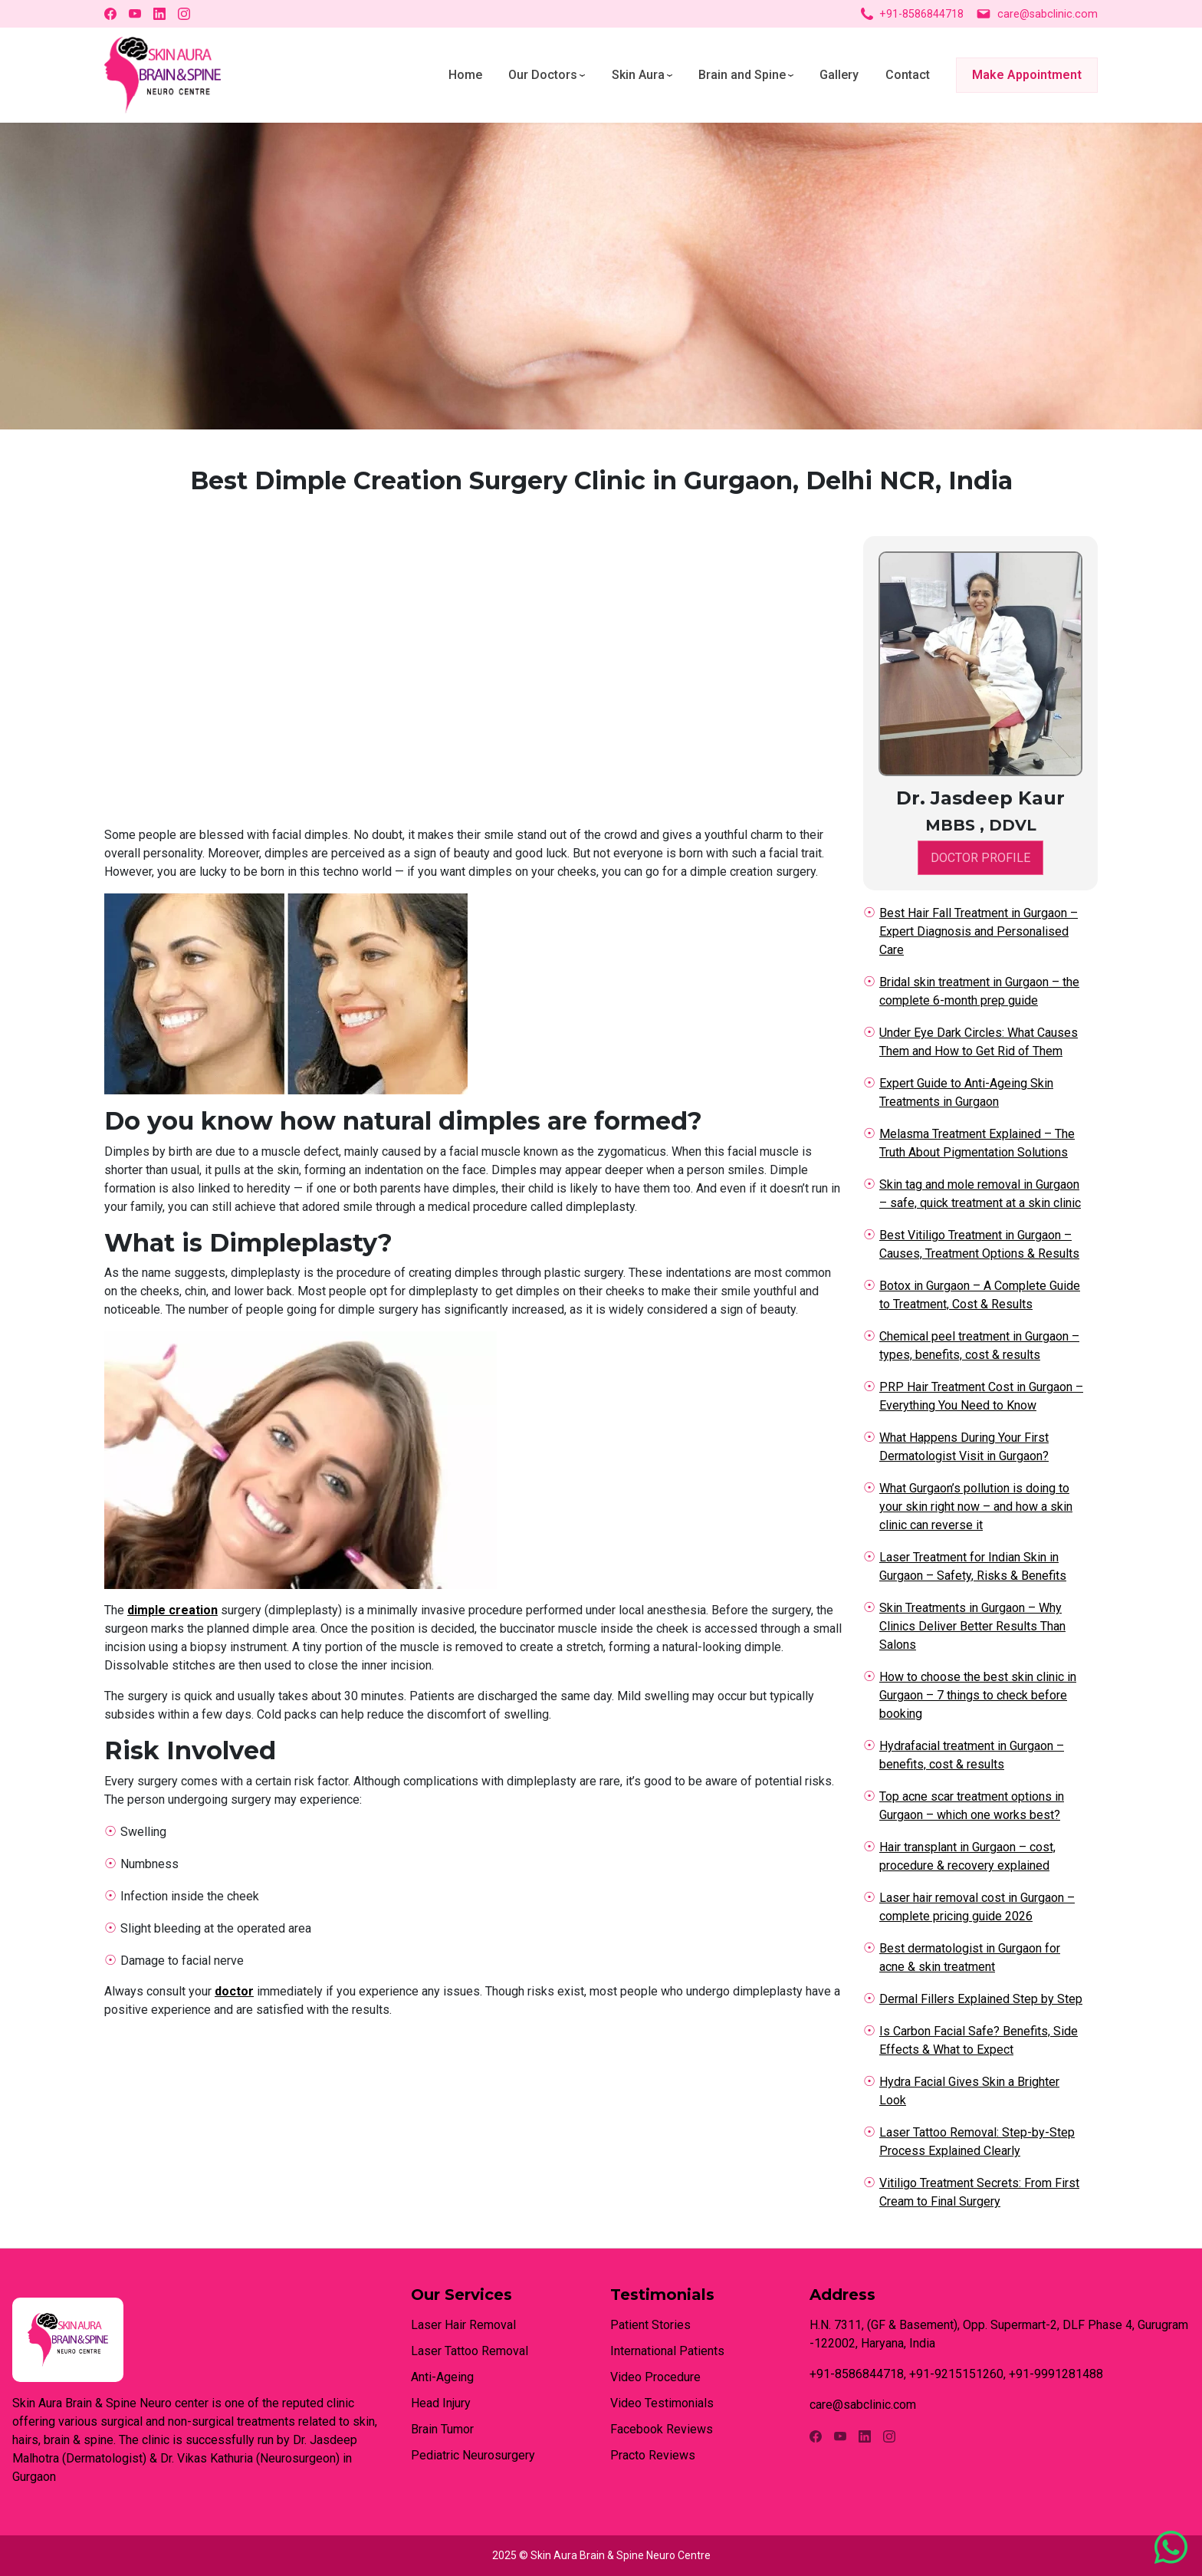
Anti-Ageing (442, 2377)
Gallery (839, 74)
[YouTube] (135, 14)
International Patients (667, 2351)
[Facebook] (110, 14)
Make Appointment (1027, 74)
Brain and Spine (742, 74)
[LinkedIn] (159, 14)
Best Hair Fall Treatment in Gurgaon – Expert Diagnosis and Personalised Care (978, 931)
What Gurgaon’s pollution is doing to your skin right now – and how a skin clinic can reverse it (975, 1506)
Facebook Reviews (661, 2429)
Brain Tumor (442, 2429)
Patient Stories (650, 2325)
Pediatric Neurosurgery (473, 2455)
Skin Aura (638, 74)
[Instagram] (184, 14)
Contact (907, 74)
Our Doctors (542, 74)
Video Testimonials (662, 2403)
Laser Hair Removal (463, 2325)
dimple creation (172, 1610)
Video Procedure (655, 2377)
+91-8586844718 (912, 14)
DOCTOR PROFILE (980, 857)
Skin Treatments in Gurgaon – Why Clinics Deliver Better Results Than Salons (972, 1626)
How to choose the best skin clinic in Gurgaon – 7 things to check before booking (977, 1695)
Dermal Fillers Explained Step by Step (980, 1999)
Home (465, 74)
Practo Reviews (652, 2455)
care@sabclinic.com (1037, 13)
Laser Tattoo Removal (469, 2351)
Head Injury (441, 2403)
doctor (234, 1991)
